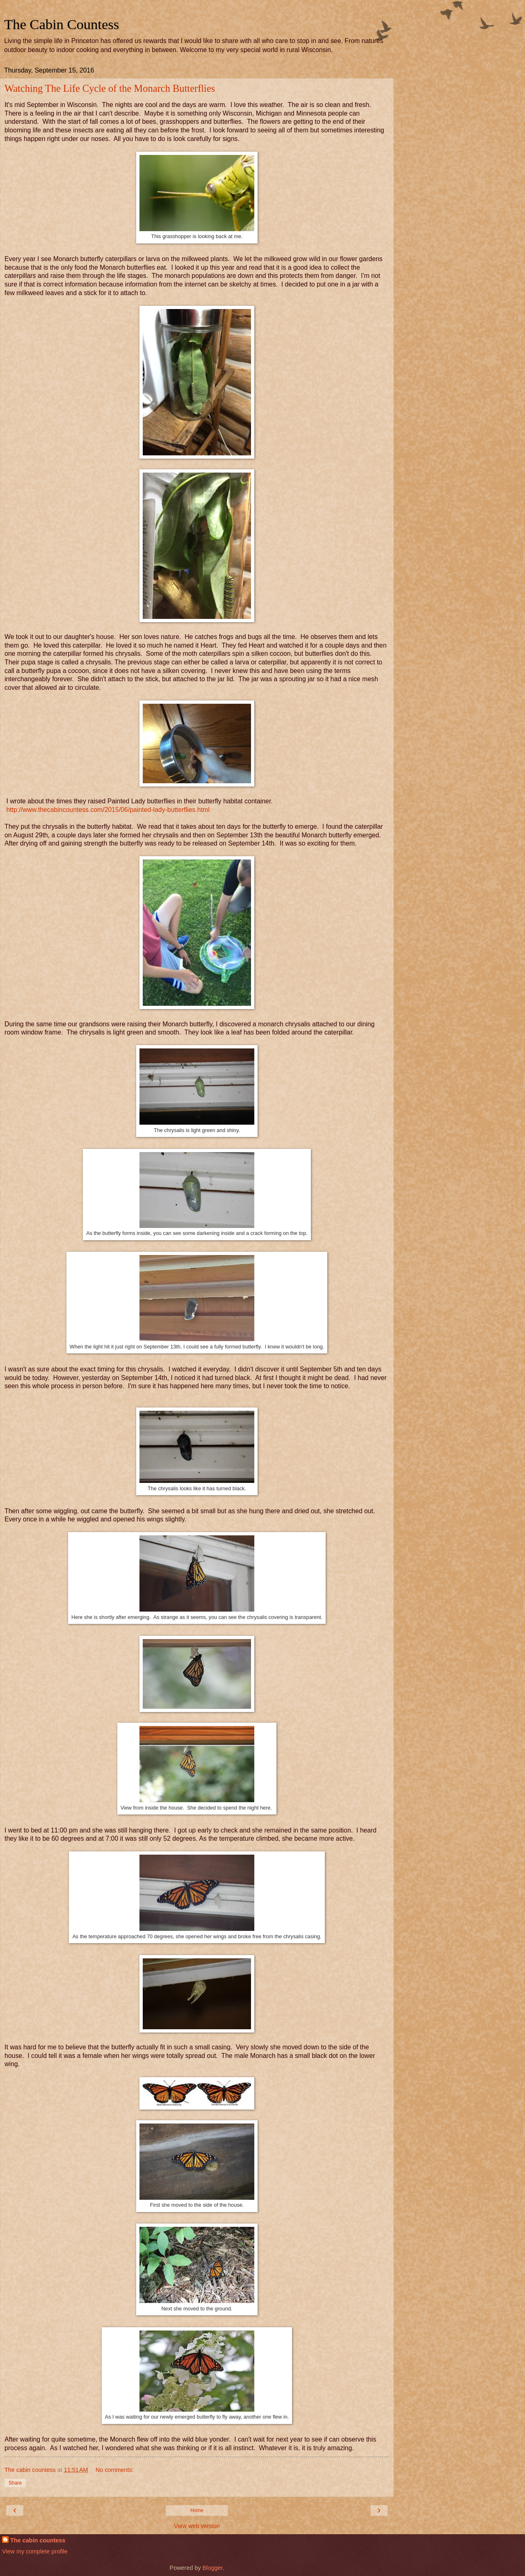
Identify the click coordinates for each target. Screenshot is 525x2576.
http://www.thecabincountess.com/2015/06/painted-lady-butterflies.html (107, 809)
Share (15, 2483)
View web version (197, 2526)
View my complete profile (35, 2551)
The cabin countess (37, 2540)
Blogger (213, 2568)
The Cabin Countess (61, 24)
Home (196, 2510)
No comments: (115, 2470)
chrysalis (98, 662)
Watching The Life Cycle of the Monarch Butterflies (110, 88)
